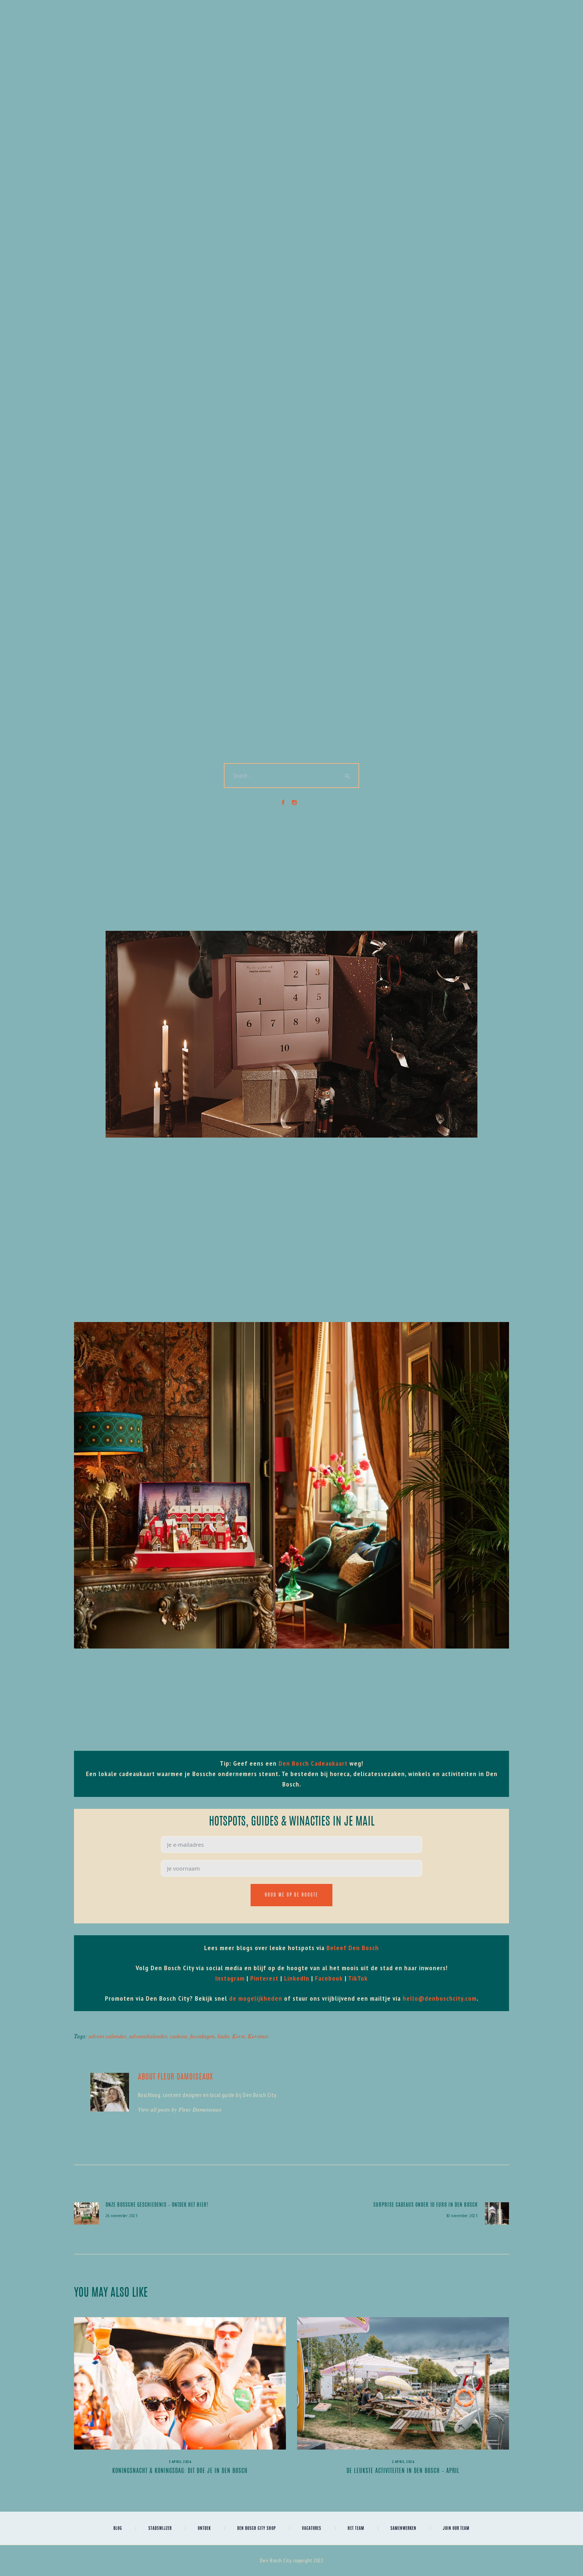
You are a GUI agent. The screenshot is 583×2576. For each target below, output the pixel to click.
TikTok (358, 1978)
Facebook (329, 1978)
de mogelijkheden (255, 1998)
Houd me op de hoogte (291, 1895)
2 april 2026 (403, 2461)
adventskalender (148, 2036)
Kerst (238, 2036)
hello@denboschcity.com (440, 1998)
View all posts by (180, 2109)
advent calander (107, 2036)
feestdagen (202, 2036)
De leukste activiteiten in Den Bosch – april (403, 2471)
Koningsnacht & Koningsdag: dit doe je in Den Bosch (180, 2471)
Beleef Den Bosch (352, 1947)
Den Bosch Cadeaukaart (313, 1763)
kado (223, 2036)
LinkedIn (296, 1978)
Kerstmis (258, 2036)
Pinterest (264, 1978)
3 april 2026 (180, 2461)
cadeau (178, 2036)
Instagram (230, 1978)
